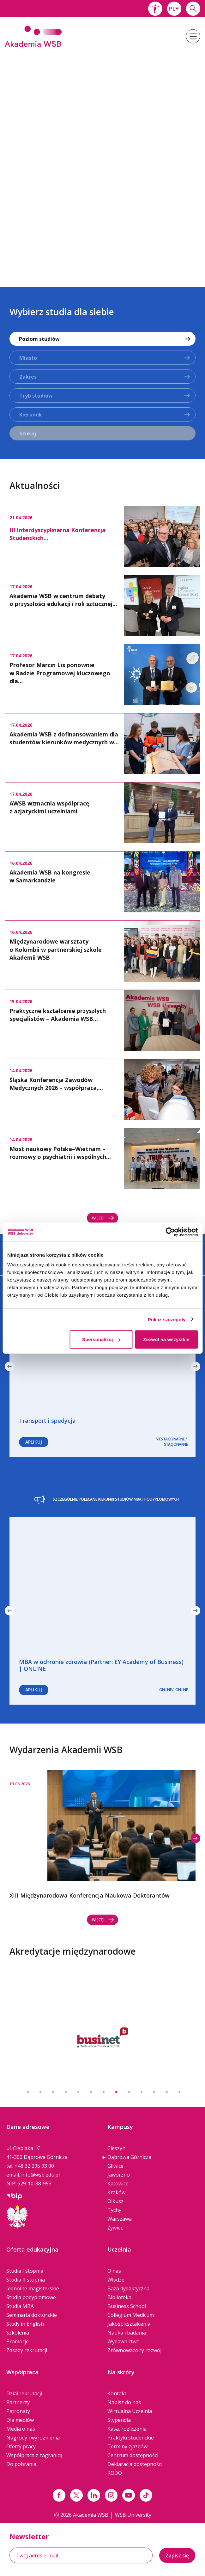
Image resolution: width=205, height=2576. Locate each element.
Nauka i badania (126, 2332)
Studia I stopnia (24, 2270)
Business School (126, 2306)
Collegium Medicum (130, 2314)
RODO (114, 2472)
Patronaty (18, 2411)
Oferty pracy (21, 2446)
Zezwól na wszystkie (166, 1339)
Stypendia (119, 2419)
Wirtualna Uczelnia (129, 2411)
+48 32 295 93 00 (34, 2165)
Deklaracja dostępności (134, 2464)
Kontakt (116, 2393)
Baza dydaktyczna (128, 2288)
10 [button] (141, 2092)
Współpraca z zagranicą (34, 2455)
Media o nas (20, 2428)
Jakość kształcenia (128, 2323)
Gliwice (115, 2165)
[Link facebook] (59, 2495)
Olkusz (115, 2201)
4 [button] (66, 2092)
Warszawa (119, 2218)
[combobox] (174, 9)
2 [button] (40, 2092)
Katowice (118, 2183)
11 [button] (154, 2092)
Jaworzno (118, 2174)
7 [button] (104, 2092)
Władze (115, 2279)
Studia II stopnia (25, 2279)
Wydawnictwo (123, 2341)
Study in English (25, 2323)
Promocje (17, 2341)
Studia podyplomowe (31, 2297)
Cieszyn (116, 2148)
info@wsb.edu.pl (40, 2174)
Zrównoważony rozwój (134, 2350)
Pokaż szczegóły (167, 1319)
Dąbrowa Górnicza (129, 2157)
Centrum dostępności (132, 2455)
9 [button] (129, 2092)
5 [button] (78, 2092)
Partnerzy (18, 2402)
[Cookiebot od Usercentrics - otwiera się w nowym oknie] (170, 1231)
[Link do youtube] (128, 2495)
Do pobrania (21, 2464)
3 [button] (53, 2092)
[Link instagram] (111, 2495)
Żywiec (115, 2227)
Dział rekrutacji (24, 2393)
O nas (114, 2270)
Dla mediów (20, 2419)
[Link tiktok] (146, 2495)
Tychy (114, 2210)
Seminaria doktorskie (31, 2314)
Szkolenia (17, 2332)
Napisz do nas (124, 2402)
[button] (155, 9)
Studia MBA (20, 2306)
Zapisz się (177, 2555)
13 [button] (179, 2092)
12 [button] (167, 2092)
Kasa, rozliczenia (127, 2428)
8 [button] (116, 2092)
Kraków (116, 2192)
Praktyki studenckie (130, 2437)
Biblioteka (119, 2297)
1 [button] (28, 2092)
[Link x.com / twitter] (76, 2495)
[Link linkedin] (93, 2495)
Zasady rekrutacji (26, 2350)
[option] (102, 163)
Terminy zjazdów (127, 2446)
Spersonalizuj (101, 1339)
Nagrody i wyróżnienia (33, 2437)
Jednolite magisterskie (32, 2288)
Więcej (103, 1218)
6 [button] (91, 2092)
